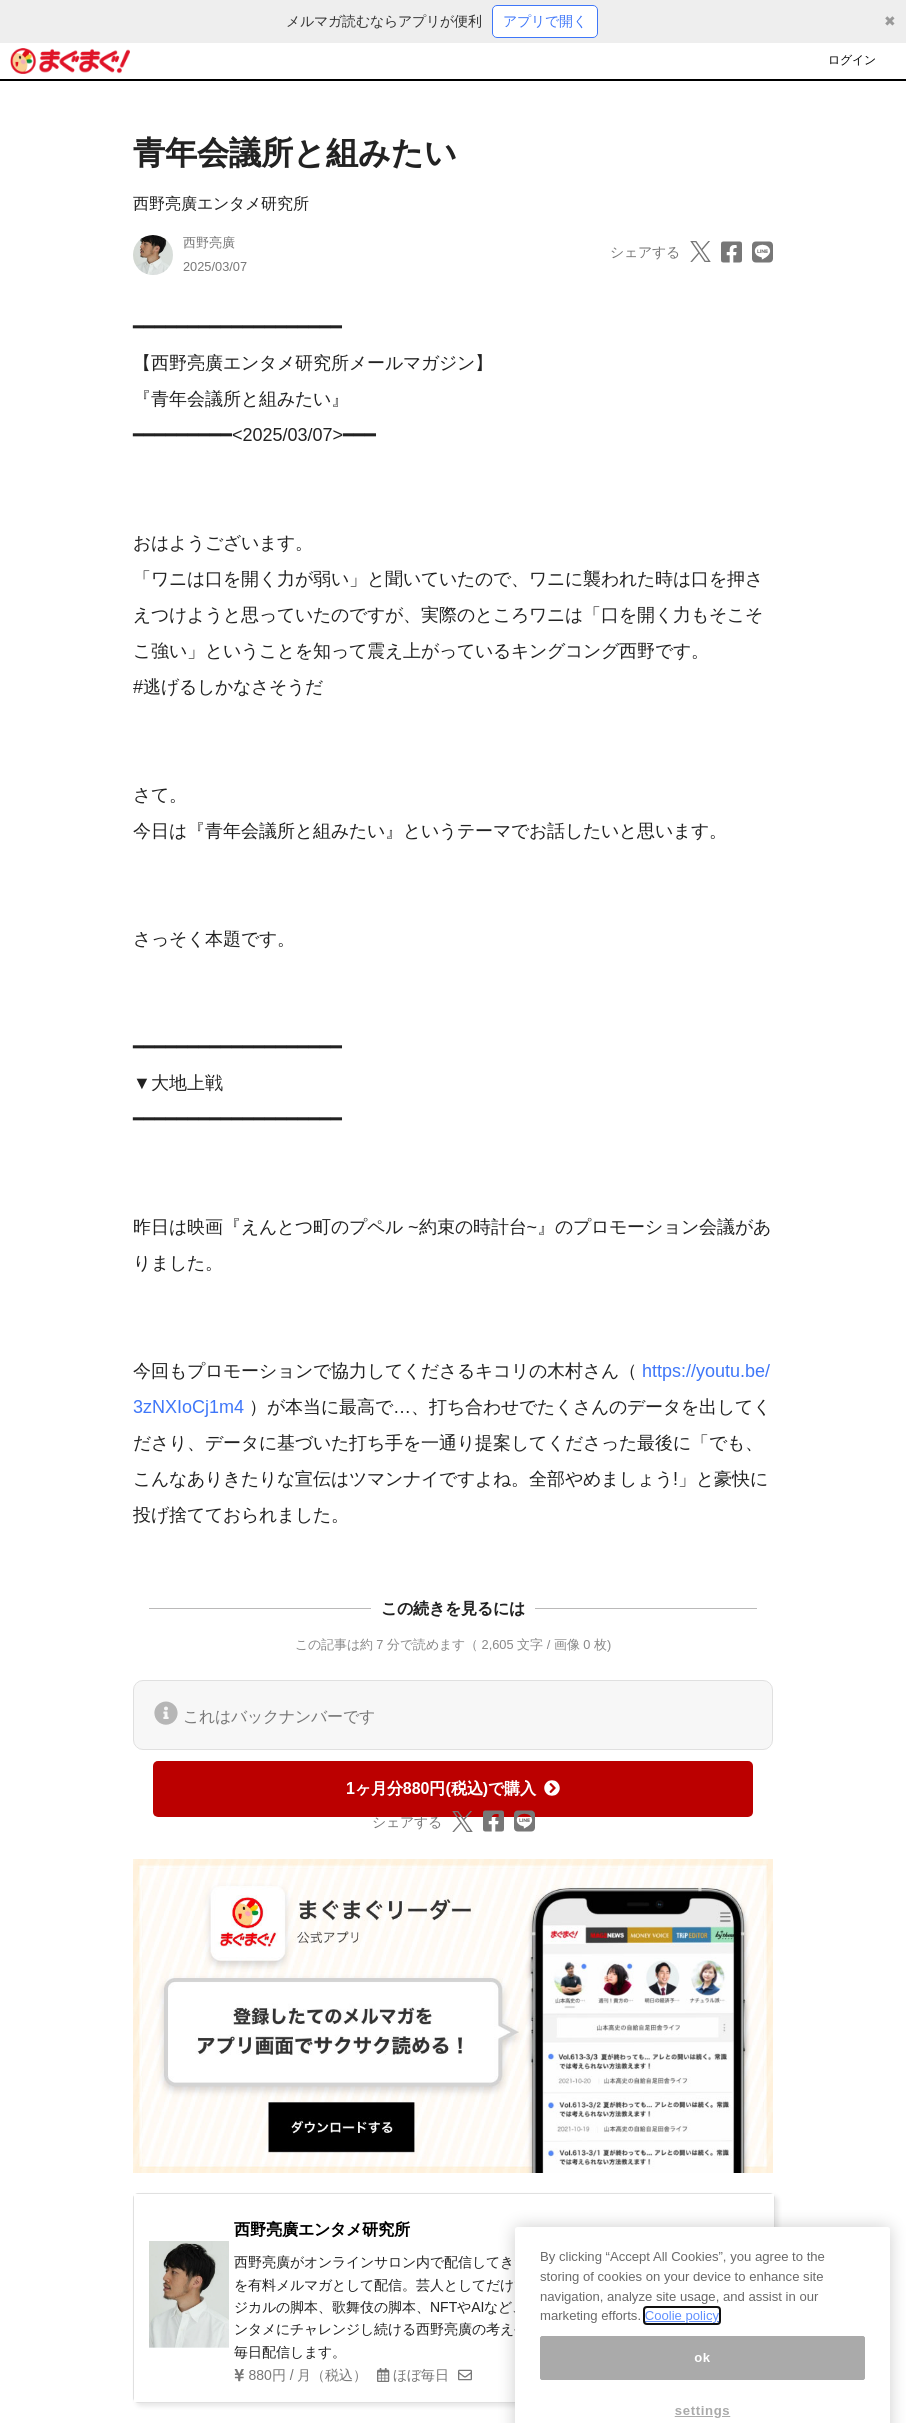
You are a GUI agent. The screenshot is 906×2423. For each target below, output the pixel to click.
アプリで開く (545, 21)
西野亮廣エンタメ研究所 (221, 203)
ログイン (852, 60)
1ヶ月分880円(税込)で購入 (453, 1788)
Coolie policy (682, 2334)
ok (702, 2376)
